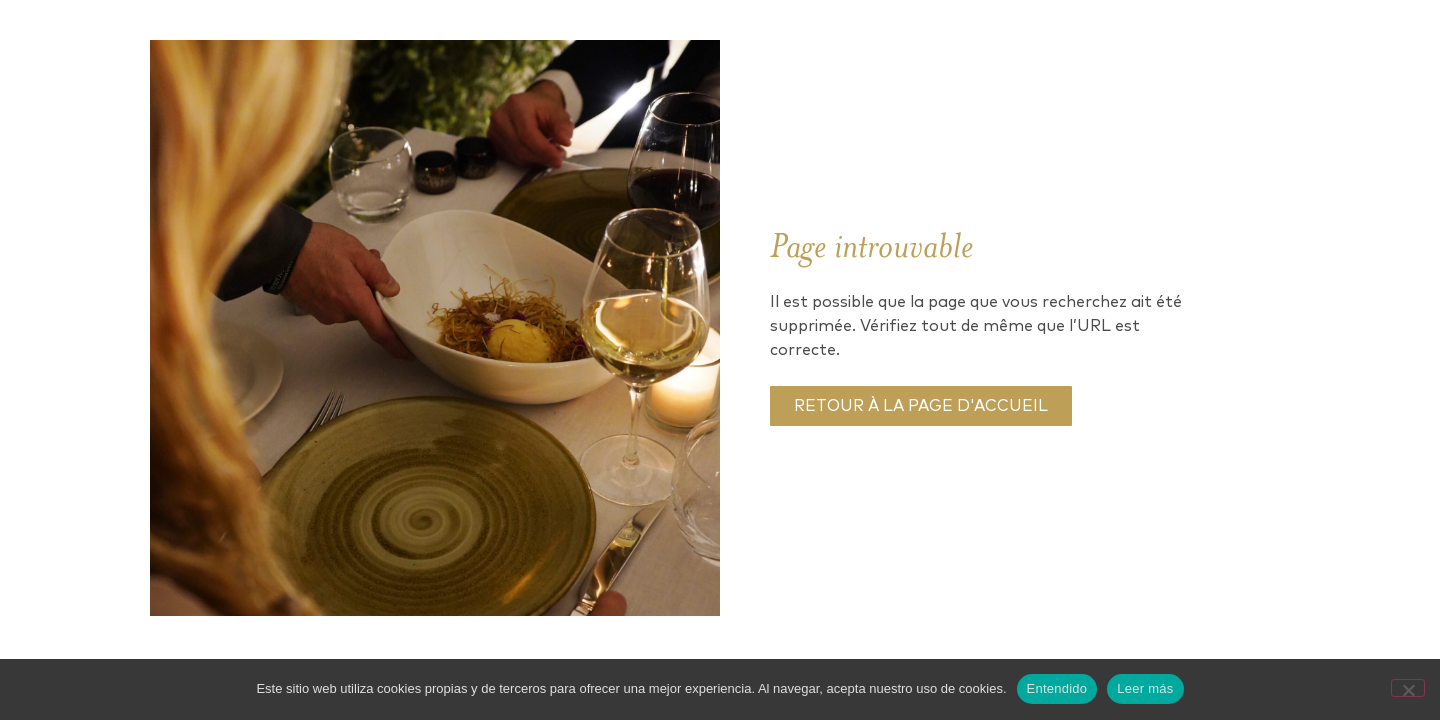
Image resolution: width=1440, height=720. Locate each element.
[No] (1408, 688)
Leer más (1145, 688)
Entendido (1057, 688)
